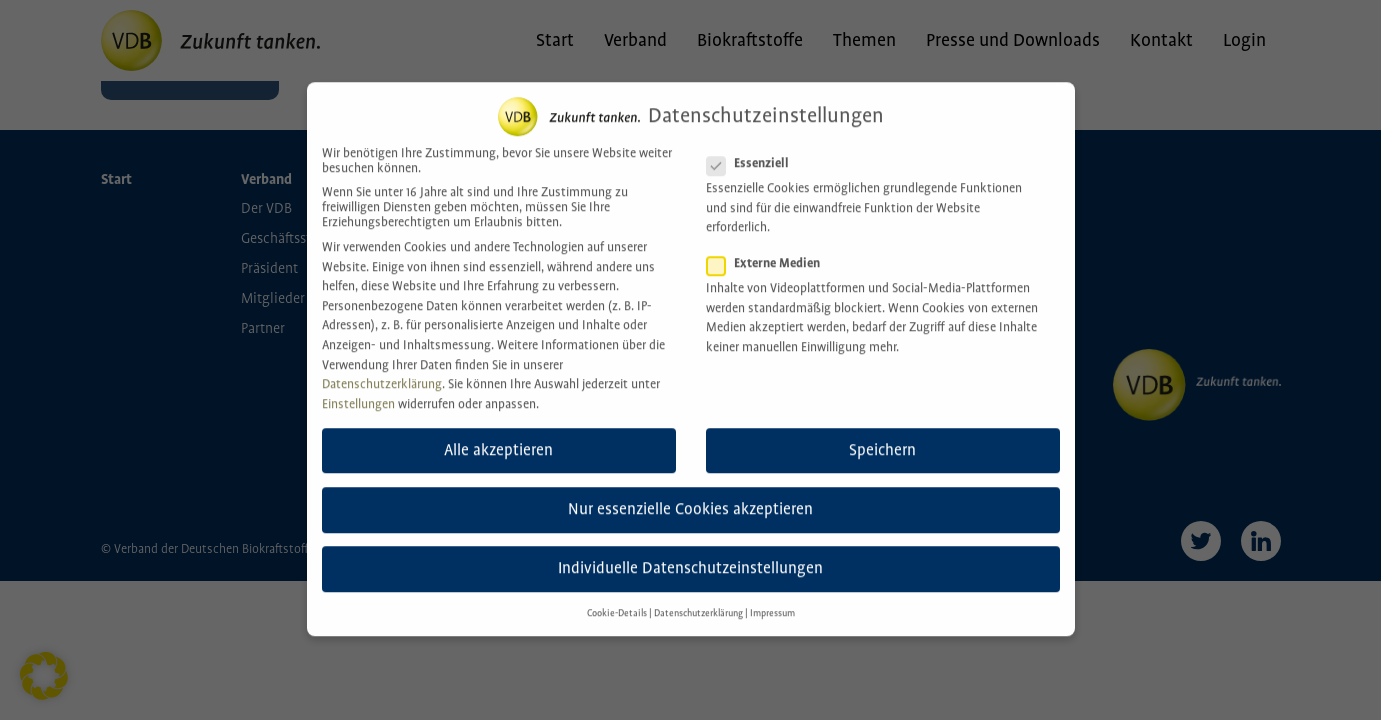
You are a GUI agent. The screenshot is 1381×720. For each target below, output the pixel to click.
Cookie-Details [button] (617, 595)
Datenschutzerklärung (382, 366)
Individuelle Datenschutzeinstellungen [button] (690, 550)
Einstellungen (358, 386)
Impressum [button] (772, 595)
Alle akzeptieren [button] (498, 432)
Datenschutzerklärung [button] (698, 595)
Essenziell (754, 145)
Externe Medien (769, 245)
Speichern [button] (882, 432)
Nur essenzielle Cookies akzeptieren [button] (690, 491)
